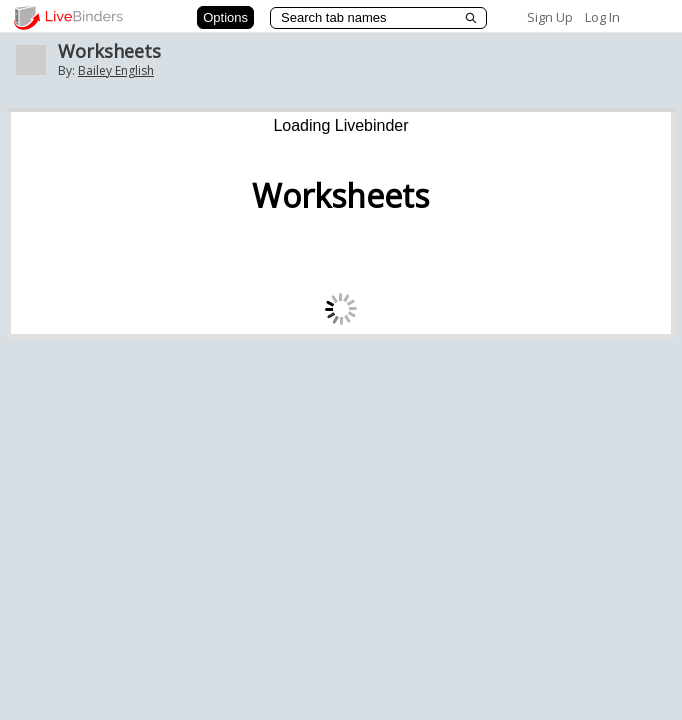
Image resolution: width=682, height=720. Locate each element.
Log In (602, 17)
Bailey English (116, 70)
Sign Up (550, 17)
